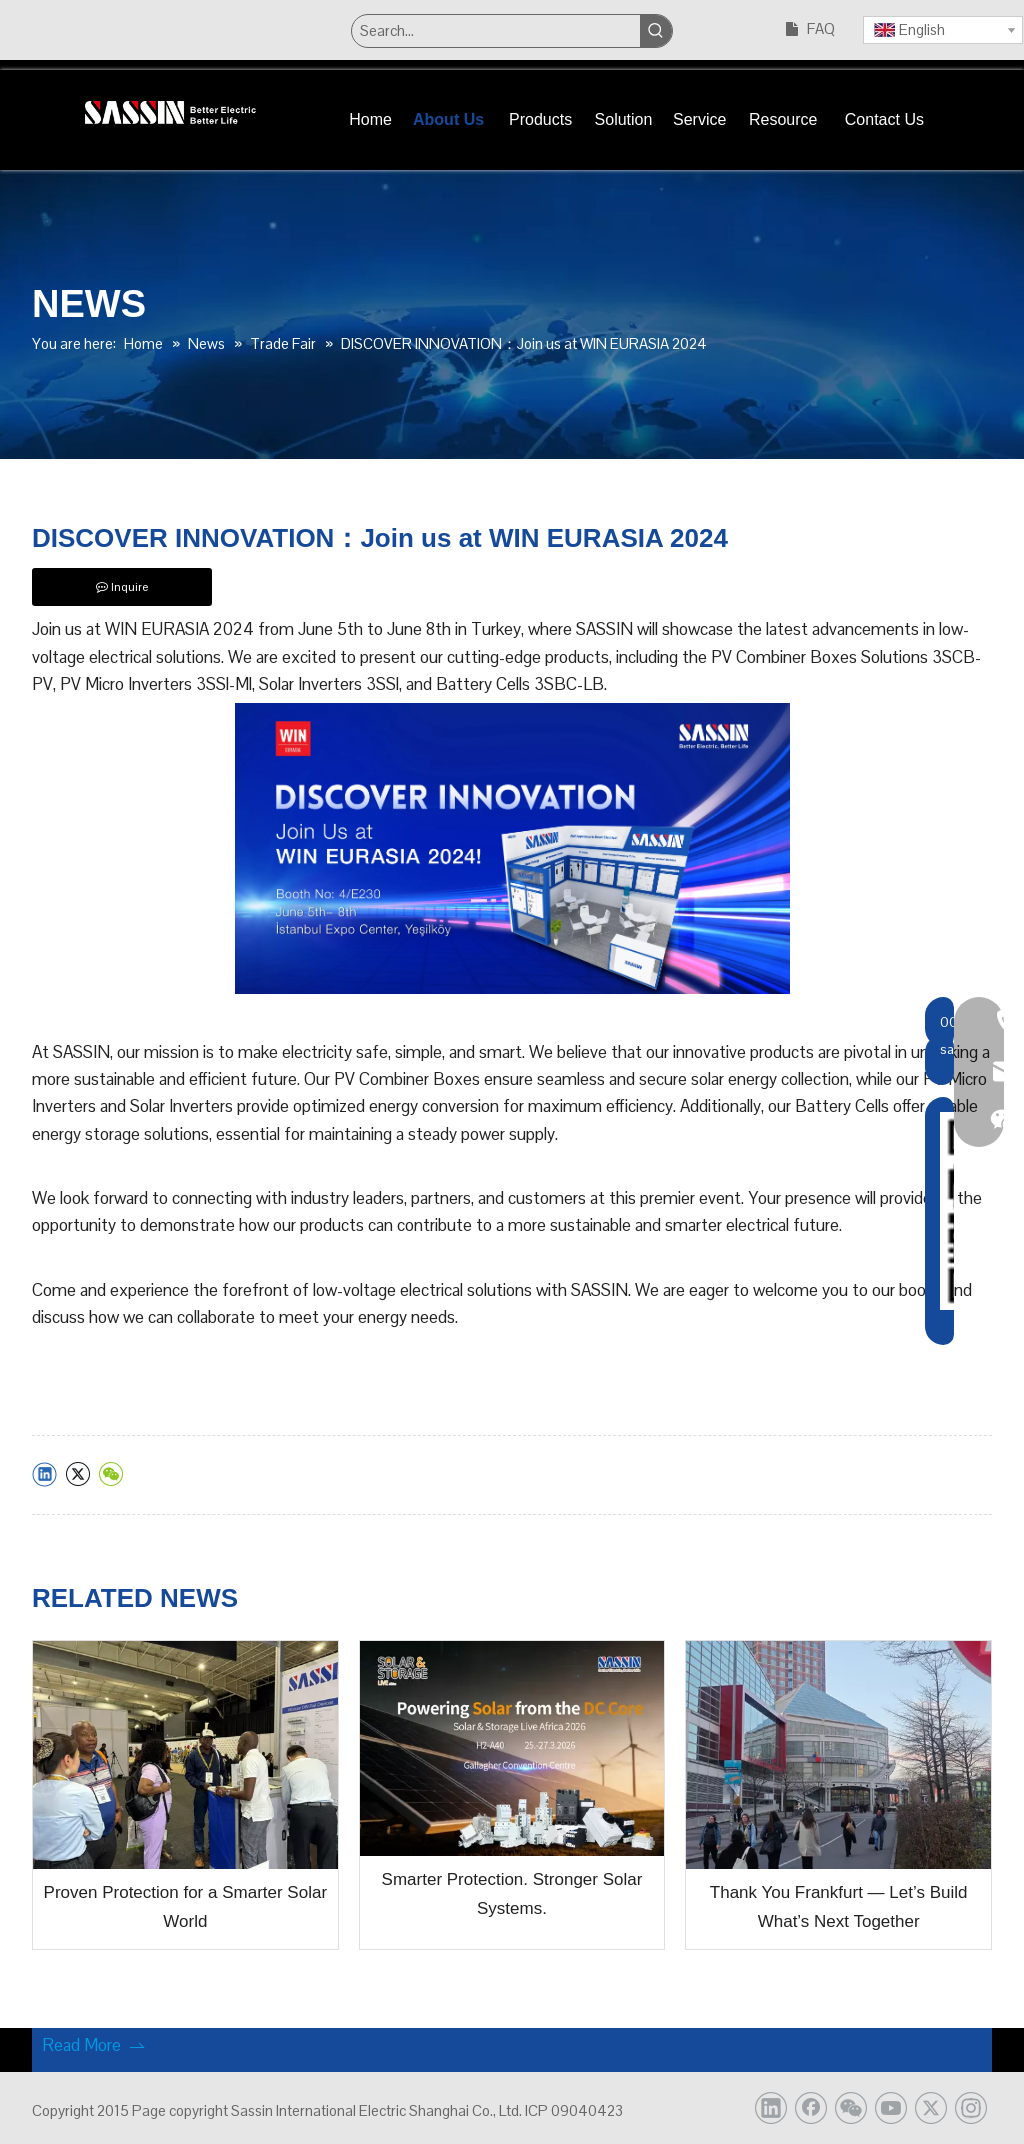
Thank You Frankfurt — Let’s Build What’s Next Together (839, 1907)
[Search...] (495, 31)
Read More (94, 2045)
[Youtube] (891, 2108)
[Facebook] (811, 2108)
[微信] (851, 2108)
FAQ (821, 28)
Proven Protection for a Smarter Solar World (185, 1907)
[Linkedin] (771, 2108)
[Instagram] (971, 2108)
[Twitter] (931, 2108)
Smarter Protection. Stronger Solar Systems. (512, 1894)
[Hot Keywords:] (656, 31)
